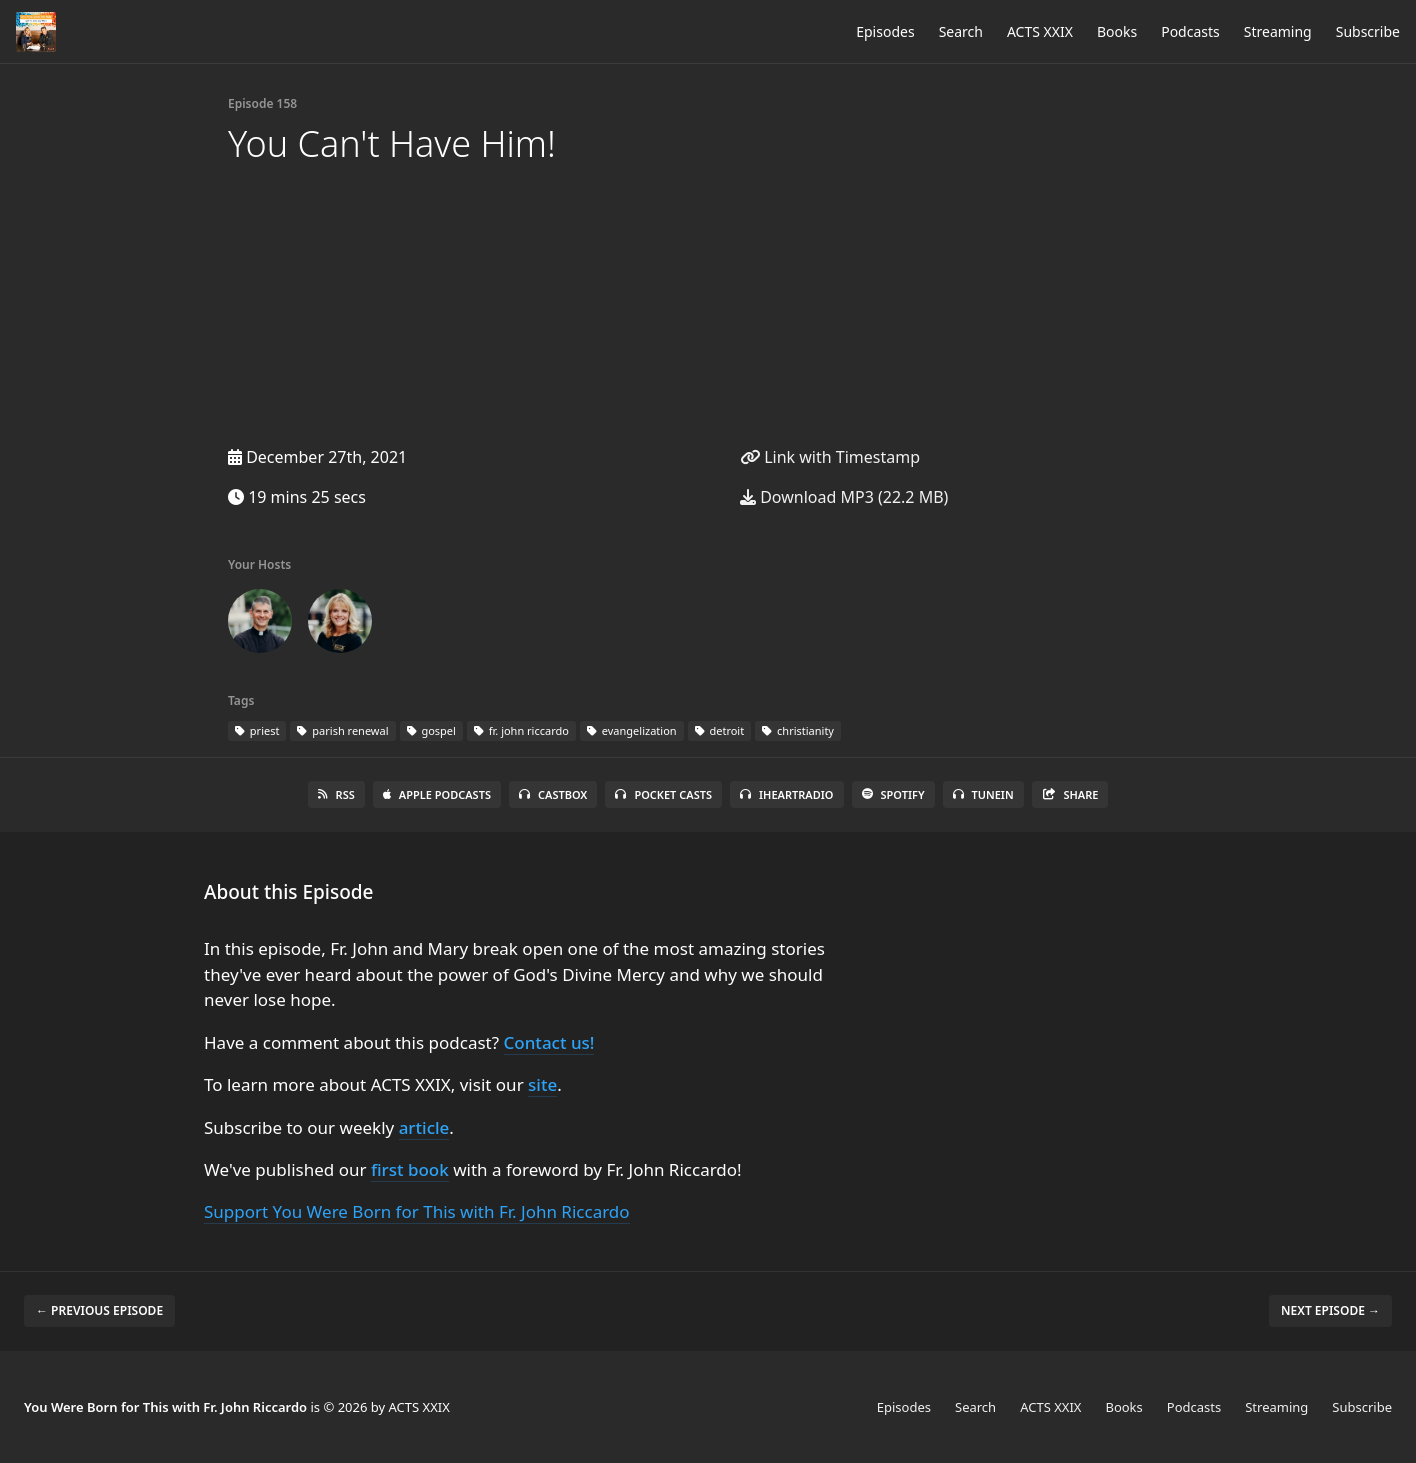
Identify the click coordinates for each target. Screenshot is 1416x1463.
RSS (336, 794)
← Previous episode (99, 1310)
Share (1070, 794)
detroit (720, 730)
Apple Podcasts (437, 794)
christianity (798, 730)
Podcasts (1190, 31)
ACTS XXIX (1040, 31)
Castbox (553, 794)
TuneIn (983, 794)
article (424, 1127)
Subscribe (1368, 31)
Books (1117, 31)
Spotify (893, 794)
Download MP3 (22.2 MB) (844, 497)
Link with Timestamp (830, 457)
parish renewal (342, 730)
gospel (431, 730)
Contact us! (549, 1042)
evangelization (632, 730)
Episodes (885, 31)
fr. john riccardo (521, 730)
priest (257, 730)
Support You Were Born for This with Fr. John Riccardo (417, 1211)
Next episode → (1330, 1310)
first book (410, 1169)
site (542, 1084)
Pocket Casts (663, 794)
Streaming (1278, 31)
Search (961, 31)
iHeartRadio (787, 794)
